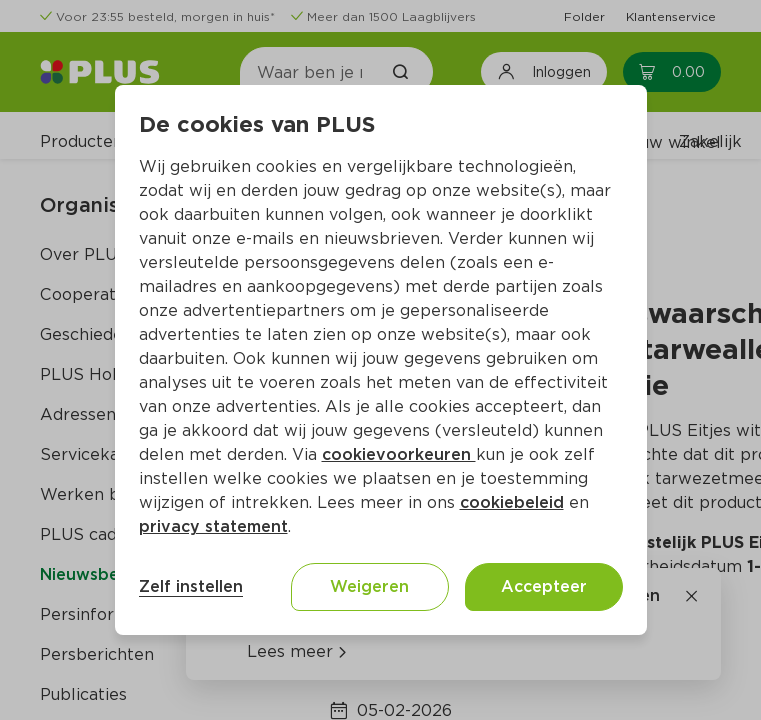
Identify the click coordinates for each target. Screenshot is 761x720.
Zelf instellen (191, 586)
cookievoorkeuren (399, 454)
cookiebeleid (512, 502)
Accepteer (544, 586)
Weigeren (369, 586)
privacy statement (213, 526)
